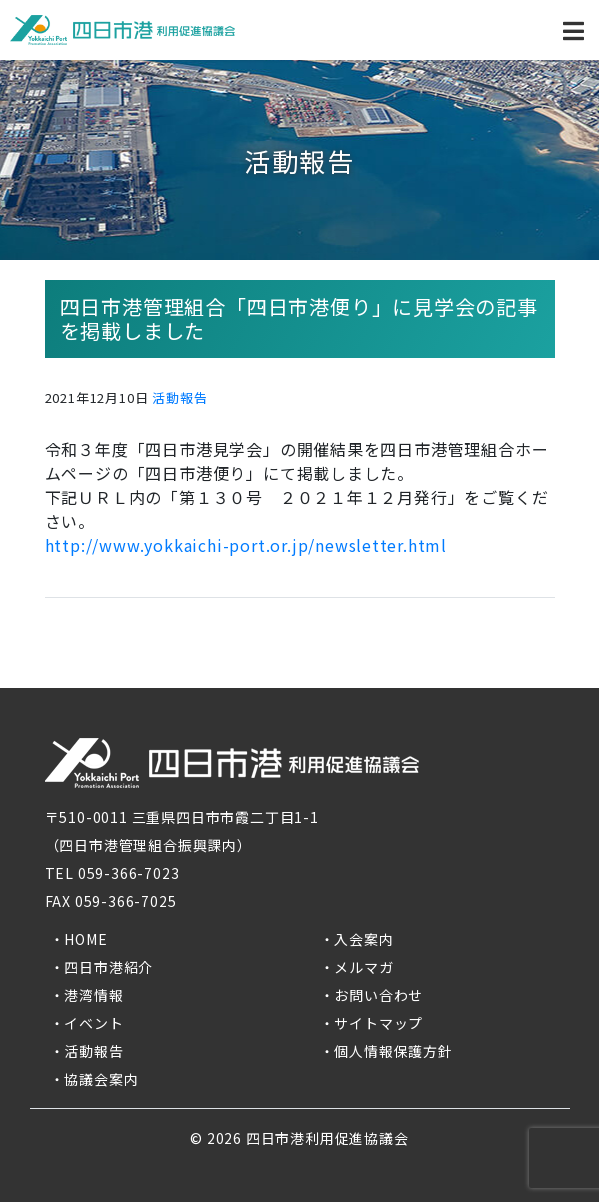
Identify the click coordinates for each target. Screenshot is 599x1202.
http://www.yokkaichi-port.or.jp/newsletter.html (246, 545)
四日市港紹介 (108, 967)
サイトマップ (378, 1023)
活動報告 (179, 397)
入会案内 (363, 939)
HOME (85, 939)
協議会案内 (101, 1079)
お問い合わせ (378, 995)
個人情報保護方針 (393, 1051)
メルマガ (363, 967)
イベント (93, 1023)
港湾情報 (93, 995)
